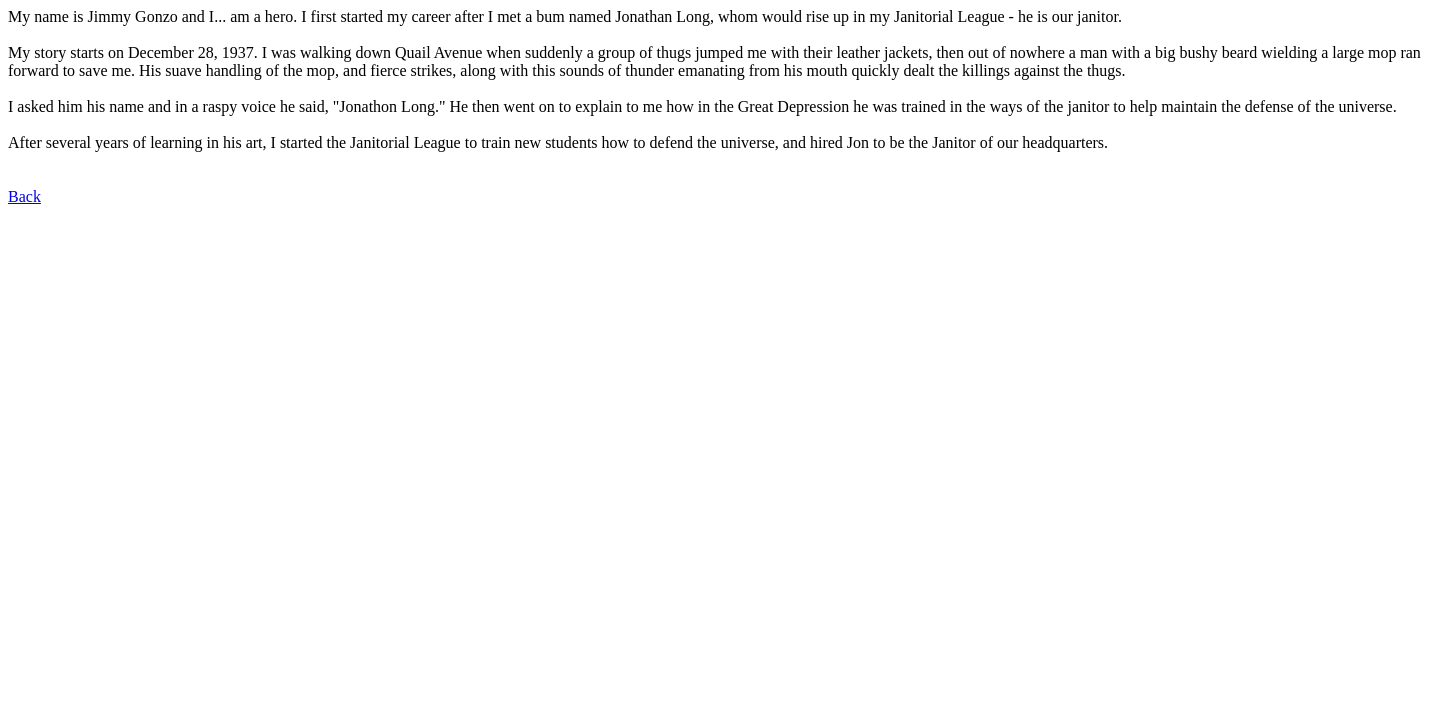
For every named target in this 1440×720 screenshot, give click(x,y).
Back (24, 196)
